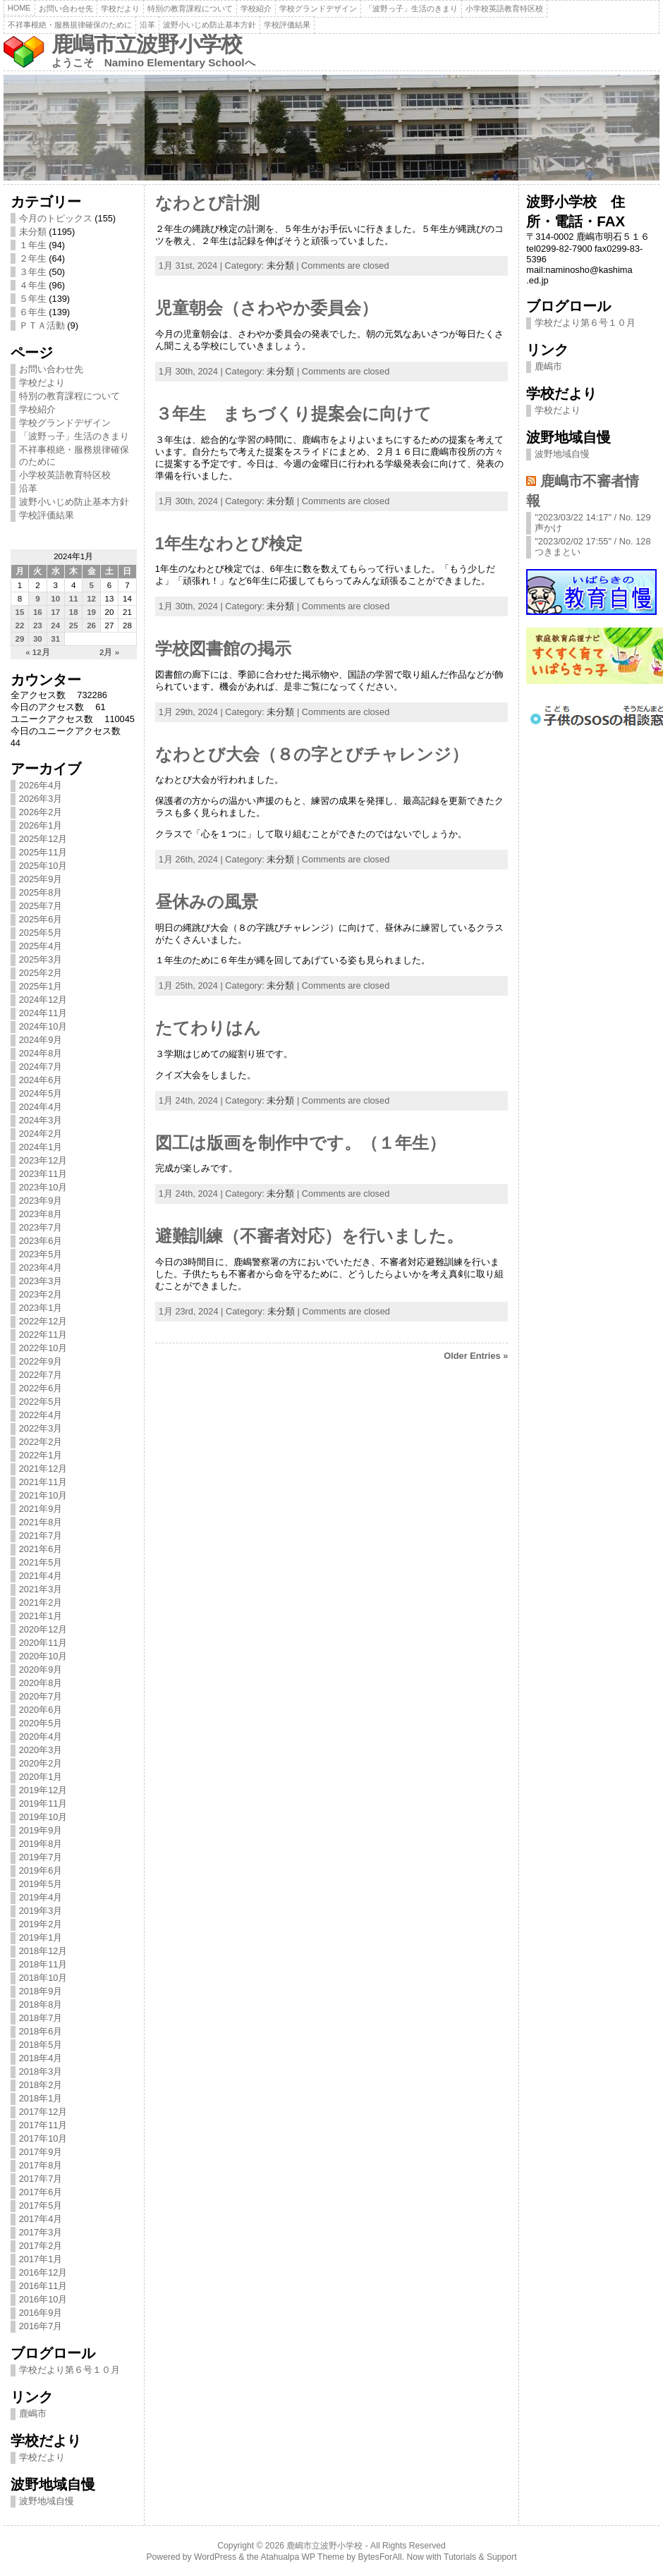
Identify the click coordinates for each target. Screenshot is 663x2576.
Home (19, 8)
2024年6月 (41, 1080)
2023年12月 (43, 1160)
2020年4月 (41, 1736)
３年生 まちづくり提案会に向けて (293, 414)
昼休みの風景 (206, 902)
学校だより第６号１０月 (69, 2369)
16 (37, 612)
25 (73, 625)
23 (37, 625)
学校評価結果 (287, 24)
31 (55, 639)
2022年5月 (41, 1401)
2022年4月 (41, 1415)
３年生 (33, 272)
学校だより (120, 8)
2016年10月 (43, 2299)
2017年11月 (43, 2125)
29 (20, 639)
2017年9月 (41, 2152)
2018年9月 (41, 1991)
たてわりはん (208, 1028)
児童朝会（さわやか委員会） (266, 308)
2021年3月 (41, 1589)
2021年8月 (41, 1522)
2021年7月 (41, 1535)
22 (20, 625)
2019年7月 (41, 1857)
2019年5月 (41, 1884)
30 (37, 639)
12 (91, 598)
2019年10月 (43, 1817)
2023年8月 (41, 1214)
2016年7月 (41, 2326)
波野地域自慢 (46, 2501)
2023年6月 (41, 1240)
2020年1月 (41, 1776)
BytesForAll (380, 2557)
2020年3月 (41, 1750)
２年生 (33, 258)
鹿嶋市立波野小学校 (146, 44)
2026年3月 (41, 798)
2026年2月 (41, 812)
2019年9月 (41, 1830)
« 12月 (37, 652)
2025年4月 (41, 946)
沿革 (147, 24)
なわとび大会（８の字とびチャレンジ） (311, 754)
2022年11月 (43, 1334)
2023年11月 (43, 1173)
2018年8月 (41, 2004)
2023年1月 (41, 1307)
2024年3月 (41, 1120)
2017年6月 (41, 2192)
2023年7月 (41, 1227)
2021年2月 (41, 1602)
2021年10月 (43, 1495)
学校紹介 (256, 8)
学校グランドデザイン (318, 8)
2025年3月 (41, 959)
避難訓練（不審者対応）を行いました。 (309, 1236)
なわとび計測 (207, 203)
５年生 (33, 298)
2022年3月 (41, 1428)
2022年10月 (43, 1348)
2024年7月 (41, 1066)
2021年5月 (41, 1562)
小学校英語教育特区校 (504, 8)
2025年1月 (41, 986)
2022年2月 (41, 1441)
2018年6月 (41, 2031)
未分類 (33, 231)
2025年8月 (41, 892)
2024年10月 (43, 1026)
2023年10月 (43, 1187)
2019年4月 (41, 1897)
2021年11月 (43, 1482)
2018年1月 (41, 2098)
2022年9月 (41, 1361)
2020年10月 (43, 1656)
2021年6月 (41, 1549)
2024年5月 (41, 1093)
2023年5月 (41, 1254)
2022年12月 (43, 1321)
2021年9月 (41, 1508)
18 (73, 612)
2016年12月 (43, 2272)
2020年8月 (41, 1683)
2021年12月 (43, 1468)
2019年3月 (41, 1910)
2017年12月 (43, 2111)
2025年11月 (43, 852)
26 (91, 625)
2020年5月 (41, 1723)
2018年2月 (41, 2085)
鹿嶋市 (33, 2413)
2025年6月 (41, 919)
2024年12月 (43, 999)
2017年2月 (41, 2245)
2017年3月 (41, 2232)
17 (55, 612)
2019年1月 (41, 1937)
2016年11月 (43, 2286)
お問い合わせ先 (66, 8)
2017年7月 (41, 2178)
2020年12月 (43, 1629)
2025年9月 (41, 879)
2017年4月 (41, 2219)
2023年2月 (41, 1294)
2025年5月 (41, 932)
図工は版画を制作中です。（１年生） (300, 1143)
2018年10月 (43, 1977)
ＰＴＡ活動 (42, 325)
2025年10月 (43, 865)
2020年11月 (43, 1642)
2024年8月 (41, 1053)
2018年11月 (43, 1964)
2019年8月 (41, 1843)
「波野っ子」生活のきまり (411, 8)
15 (20, 612)
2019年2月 (41, 1924)
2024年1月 (41, 1147)
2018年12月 (43, 1951)
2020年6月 (41, 1709)
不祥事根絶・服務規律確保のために (70, 24)
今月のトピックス (55, 218)
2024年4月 (41, 1106)
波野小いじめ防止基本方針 (209, 24)
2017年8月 (41, 2165)
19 (91, 612)
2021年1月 (41, 1616)
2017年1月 (41, 2259)
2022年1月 (41, 1455)
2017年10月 (43, 2138)
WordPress (215, 2557)
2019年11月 (43, 1803)
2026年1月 (41, 825)
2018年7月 (41, 2018)
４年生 (33, 285)
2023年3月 (41, 1281)
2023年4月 (41, 1267)
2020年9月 (41, 1669)
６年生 (33, 312)
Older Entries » (476, 1355)
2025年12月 (43, 839)
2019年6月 (41, 1870)
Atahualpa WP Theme (301, 2557)
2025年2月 (41, 972)
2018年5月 (41, 2044)
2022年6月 (41, 1388)
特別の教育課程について (190, 8)
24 (55, 625)
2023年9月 (41, 1200)
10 (55, 598)
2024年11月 (43, 1013)
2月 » (109, 652)
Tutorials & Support (480, 2557)
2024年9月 (41, 1039)
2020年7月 (41, 1696)
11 (73, 598)
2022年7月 (41, 1374)
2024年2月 (41, 1133)
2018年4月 (41, 2058)
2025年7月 (41, 906)
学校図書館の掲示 (223, 649)
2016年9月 (41, 2312)
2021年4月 (41, 1575)
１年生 (33, 245)
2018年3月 (41, 2071)
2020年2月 (41, 1763)
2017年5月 (41, 2205)
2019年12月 (43, 1790)
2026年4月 (41, 785)
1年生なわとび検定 (229, 544)
